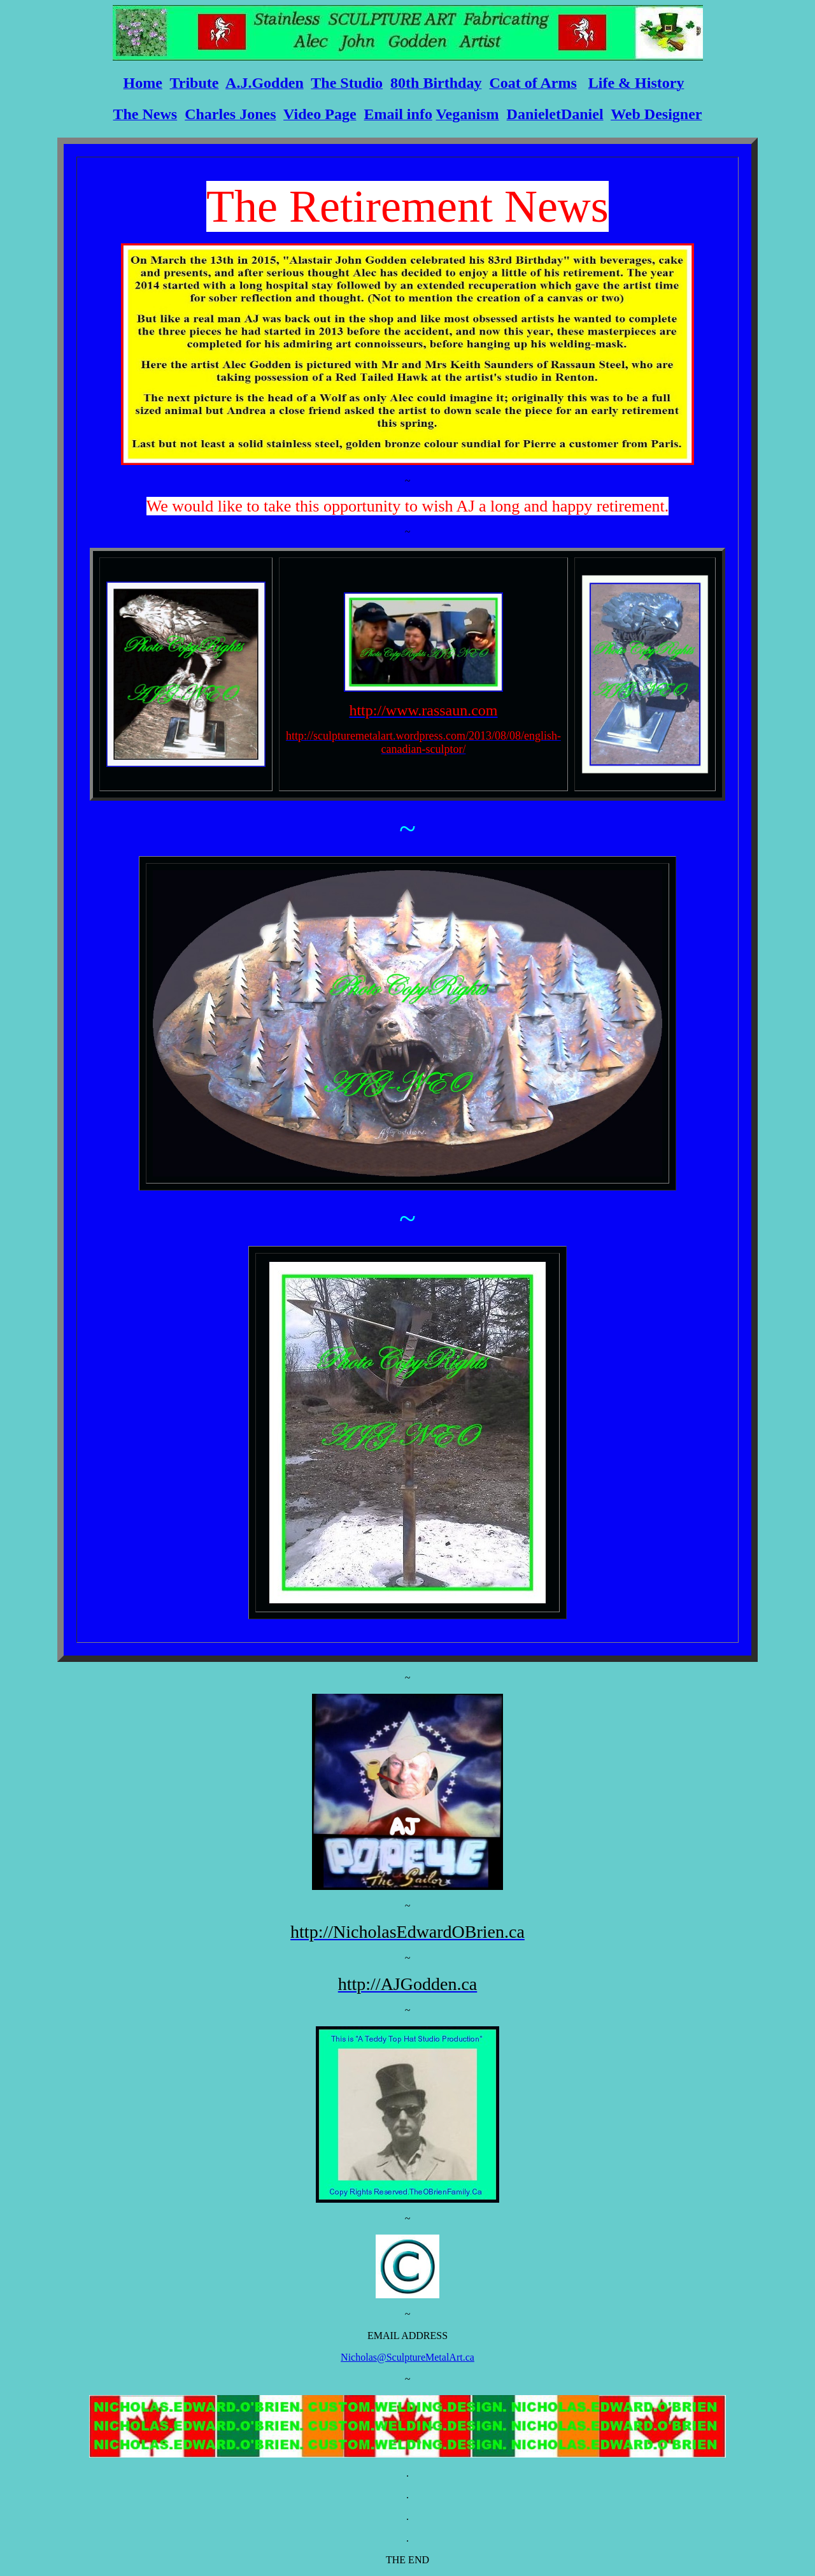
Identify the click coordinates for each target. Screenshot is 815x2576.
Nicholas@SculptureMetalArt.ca (407, 2357)
